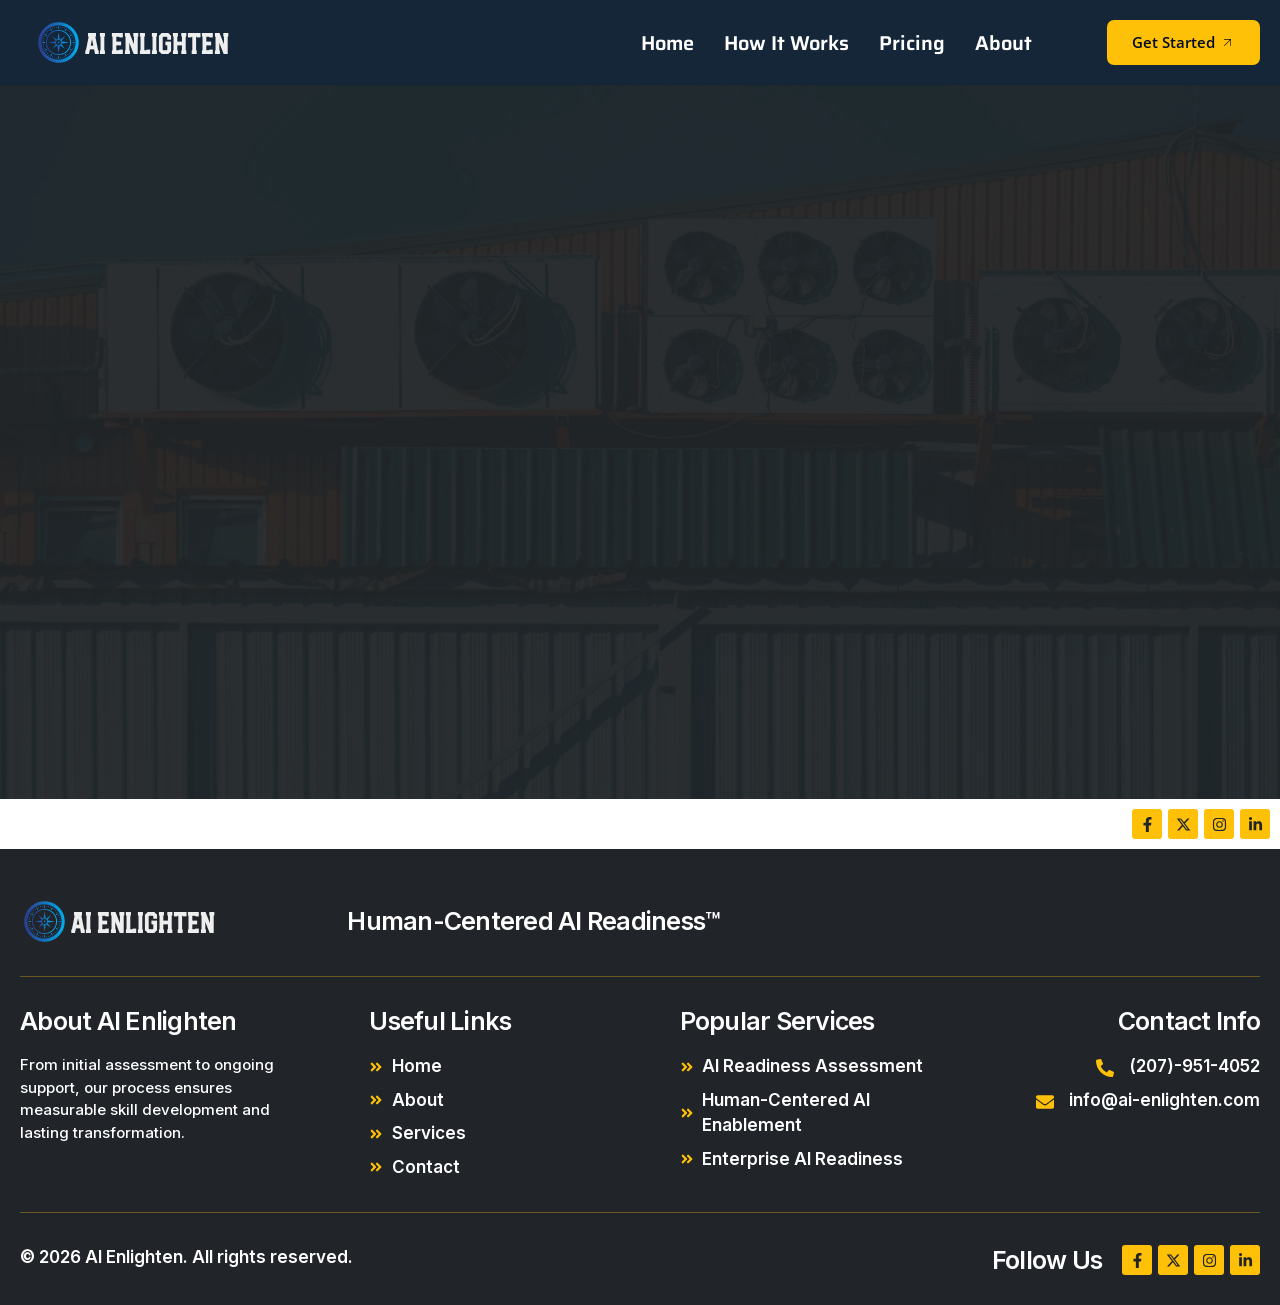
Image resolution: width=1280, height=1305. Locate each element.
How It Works (786, 43)
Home (667, 43)
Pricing (912, 43)
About (1003, 43)
